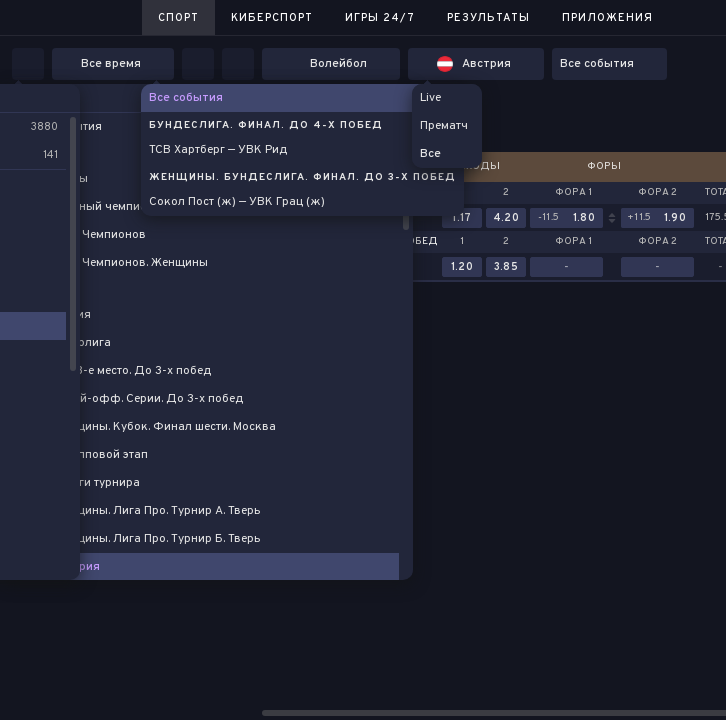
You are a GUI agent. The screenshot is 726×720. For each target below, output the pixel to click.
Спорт (178, 18)
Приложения (607, 18)
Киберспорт (272, 18)
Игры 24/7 (380, 18)
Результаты (488, 18)
